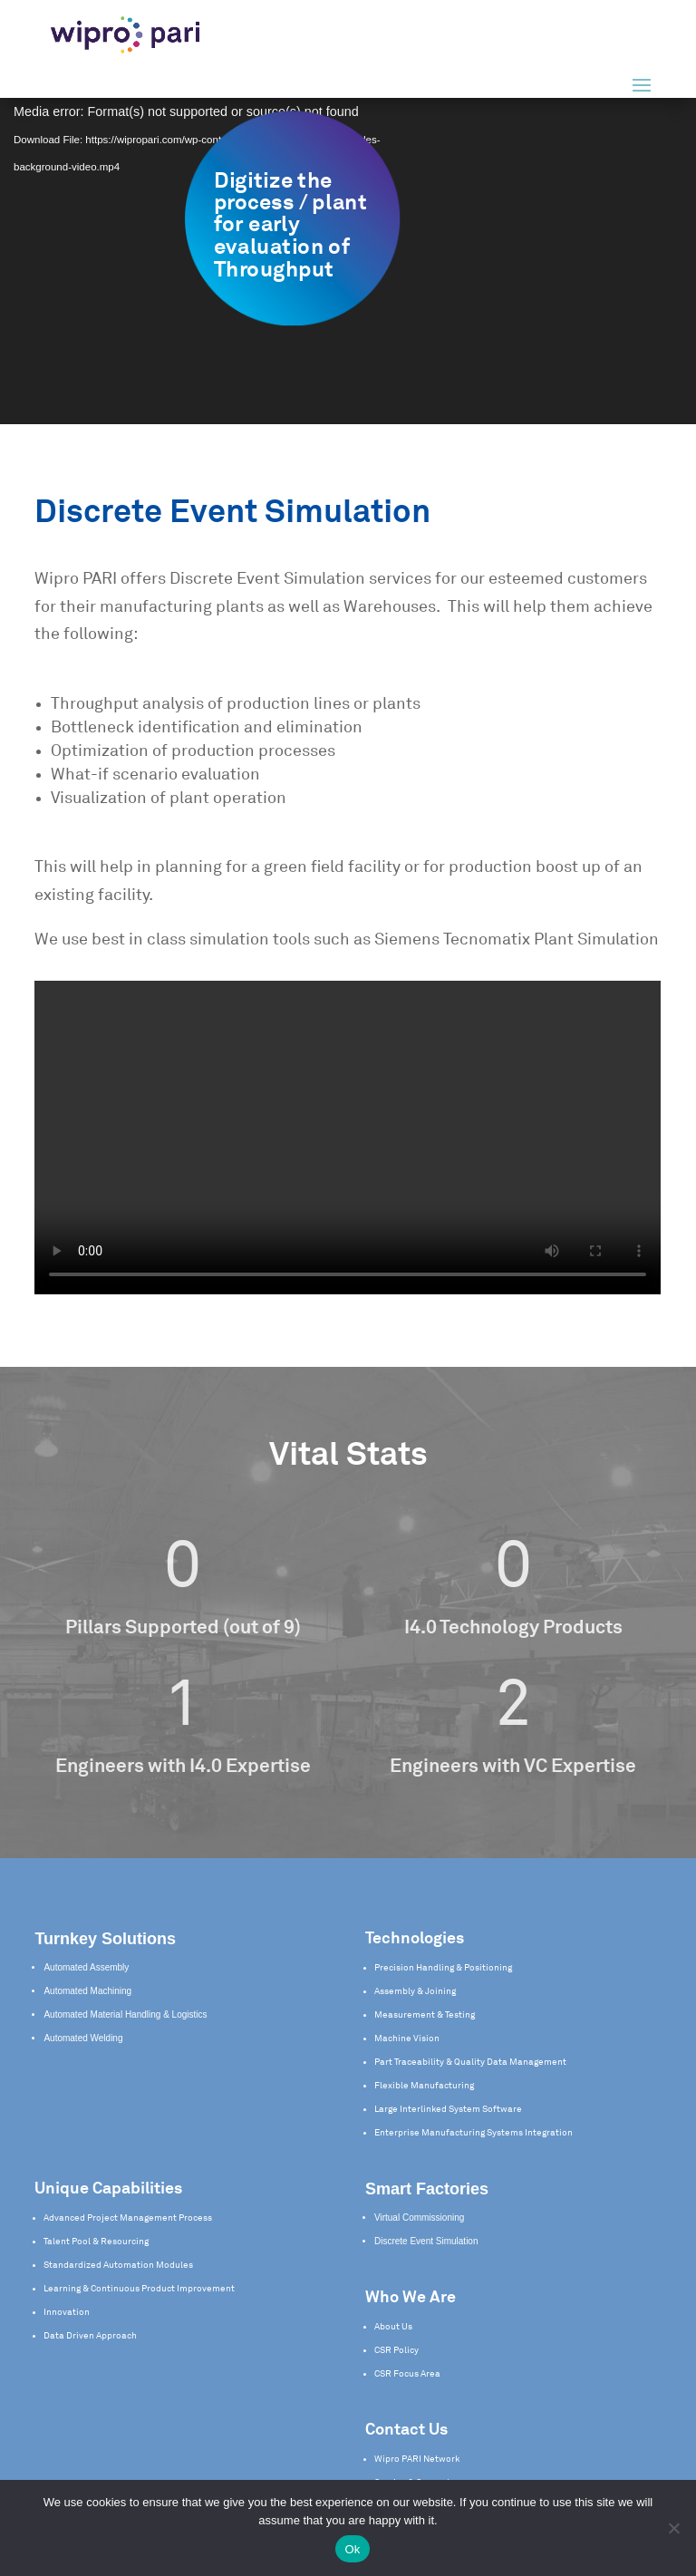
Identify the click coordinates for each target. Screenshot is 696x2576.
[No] (673, 2528)
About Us (393, 2326)
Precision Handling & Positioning (443, 1967)
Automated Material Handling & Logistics (125, 2014)
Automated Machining (87, 1991)
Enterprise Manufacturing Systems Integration (473, 2132)
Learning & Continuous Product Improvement (139, 2288)
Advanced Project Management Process (128, 2218)
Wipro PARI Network (416, 2459)
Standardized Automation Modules (118, 2265)
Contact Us (406, 2430)
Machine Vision (407, 2038)
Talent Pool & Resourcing (96, 2241)
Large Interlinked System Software (448, 2109)
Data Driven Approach (90, 2335)
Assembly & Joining (415, 1991)
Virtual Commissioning (419, 2218)
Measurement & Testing (424, 2014)
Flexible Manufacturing (424, 2085)
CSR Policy (396, 2350)
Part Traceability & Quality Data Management (470, 2062)
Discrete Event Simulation (426, 2241)
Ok (352, 2549)
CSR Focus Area (407, 2373)
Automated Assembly (86, 1967)
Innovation (67, 2312)
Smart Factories (426, 2189)
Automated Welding (83, 2038)
